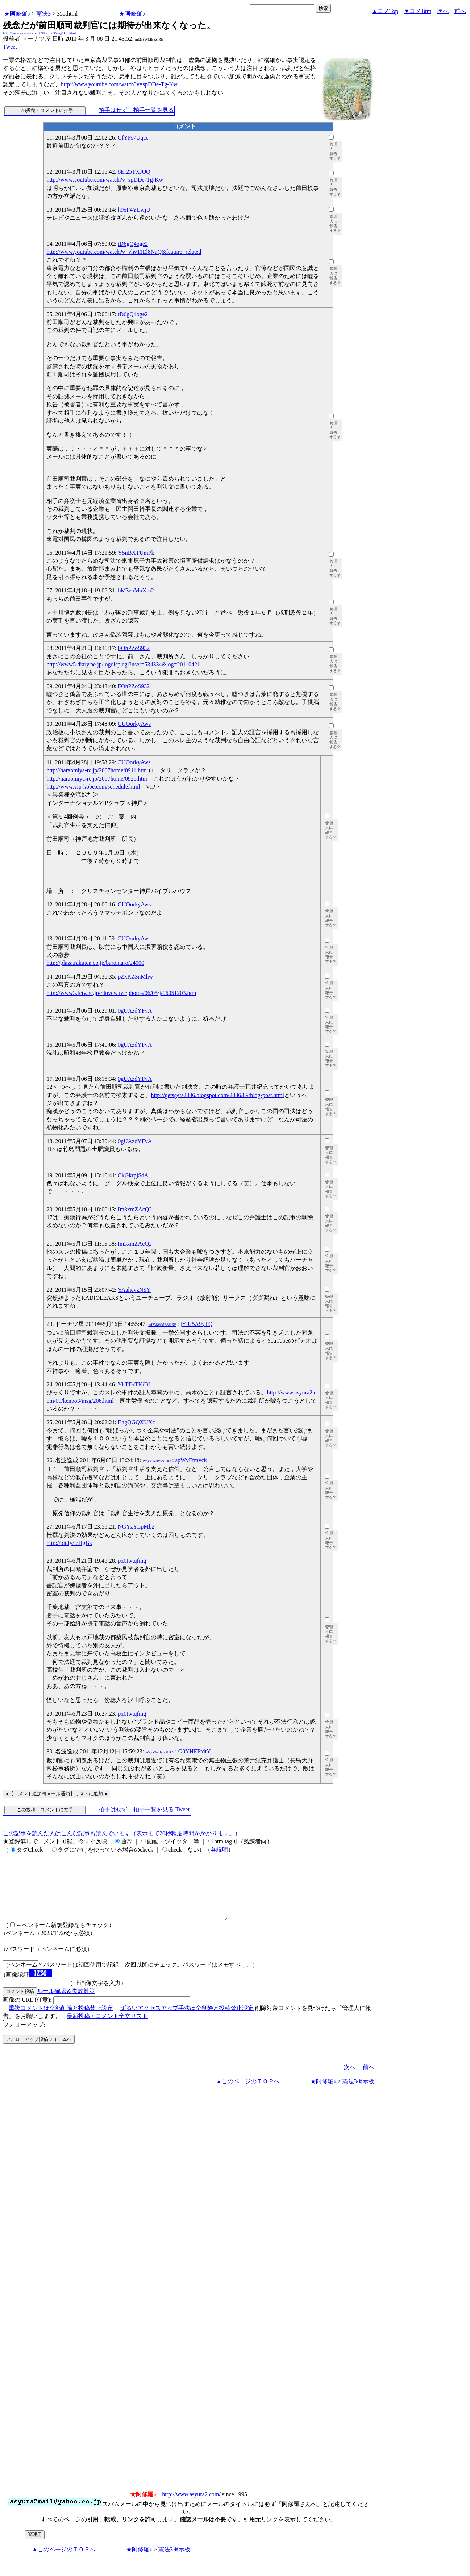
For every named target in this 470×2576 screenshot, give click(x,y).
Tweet (10, 47)
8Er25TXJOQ (134, 172)
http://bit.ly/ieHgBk (69, 1543)
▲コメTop (385, 11)
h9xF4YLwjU (134, 210)
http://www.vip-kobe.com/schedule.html (93, 786)
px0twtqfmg (132, 1561)
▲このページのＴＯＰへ (248, 2094)
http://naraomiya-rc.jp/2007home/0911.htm (96, 770)
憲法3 (43, 14)
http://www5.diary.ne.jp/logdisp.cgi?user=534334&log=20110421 (123, 664)
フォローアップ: (24, 2038)
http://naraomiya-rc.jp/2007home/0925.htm (96, 779)
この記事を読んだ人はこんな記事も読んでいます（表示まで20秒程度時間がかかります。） (122, 1833)
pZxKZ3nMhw (135, 976)
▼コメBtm (417, 11)
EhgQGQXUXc (136, 1422)
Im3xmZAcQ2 (135, 1209)
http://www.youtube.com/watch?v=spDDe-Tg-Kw (119, 84)
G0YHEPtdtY (194, 1751)
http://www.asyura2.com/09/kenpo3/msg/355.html (39, 33)
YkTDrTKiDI (134, 1384)
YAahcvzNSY (134, 1290)
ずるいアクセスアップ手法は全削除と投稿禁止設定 (187, 2021)
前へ (460, 11)
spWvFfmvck (191, 1460)
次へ (443, 11)
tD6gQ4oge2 (133, 244)
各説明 (219, 1850)
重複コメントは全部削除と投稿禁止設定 (61, 2021)
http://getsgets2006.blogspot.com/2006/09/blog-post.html (217, 1095)
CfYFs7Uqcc (133, 138)
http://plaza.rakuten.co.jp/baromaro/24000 (95, 963)
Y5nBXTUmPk (136, 553)
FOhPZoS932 (134, 648)
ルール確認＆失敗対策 (66, 2004)
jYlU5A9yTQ (196, 1324)
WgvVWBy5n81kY (156, 1461)
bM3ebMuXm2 (136, 590)
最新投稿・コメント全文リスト (107, 2029)
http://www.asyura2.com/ (191, 2507)
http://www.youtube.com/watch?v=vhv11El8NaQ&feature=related (123, 252)
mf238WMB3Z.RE (162, 1325)
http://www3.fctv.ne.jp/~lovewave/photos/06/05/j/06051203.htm (121, 993)
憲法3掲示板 (358, 2094)
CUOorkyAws (134, 724)
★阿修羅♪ (17, 14)
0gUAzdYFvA (135, 1011)
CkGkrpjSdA (133, 1175)
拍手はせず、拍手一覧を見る (136, 110)
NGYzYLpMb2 (136, 1526)
